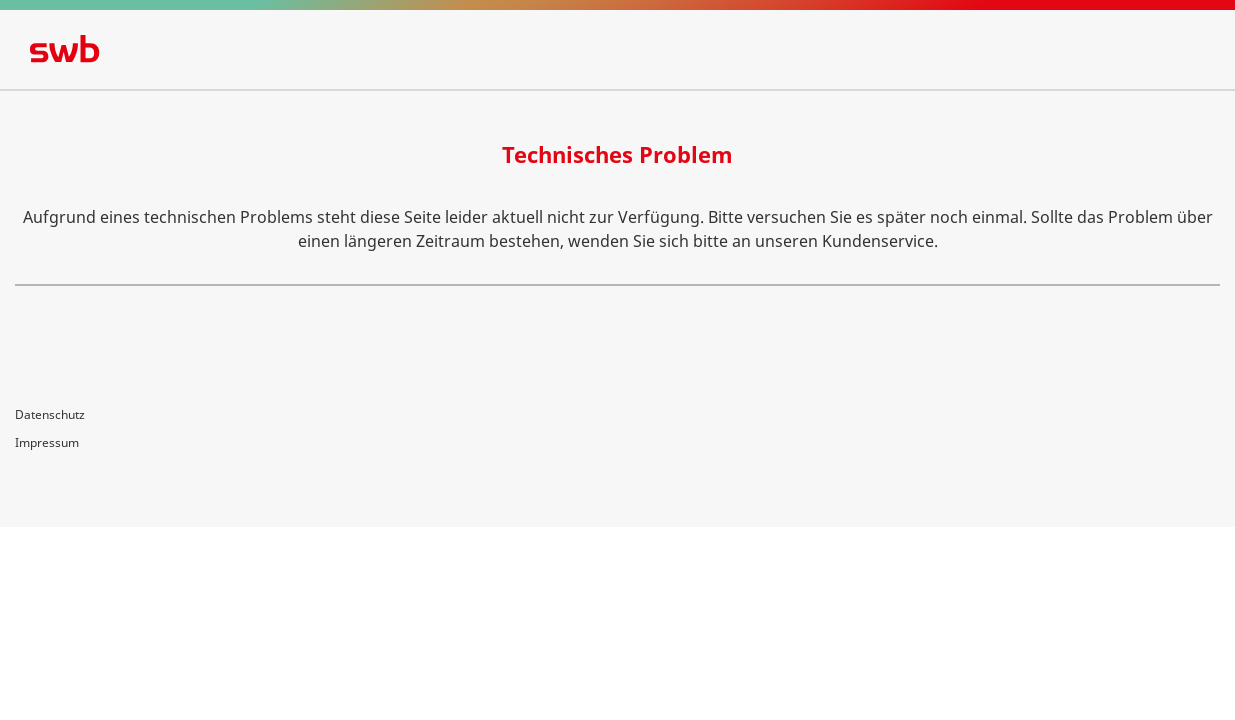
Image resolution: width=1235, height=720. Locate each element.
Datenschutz (50, 414)
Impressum (47, 442)
